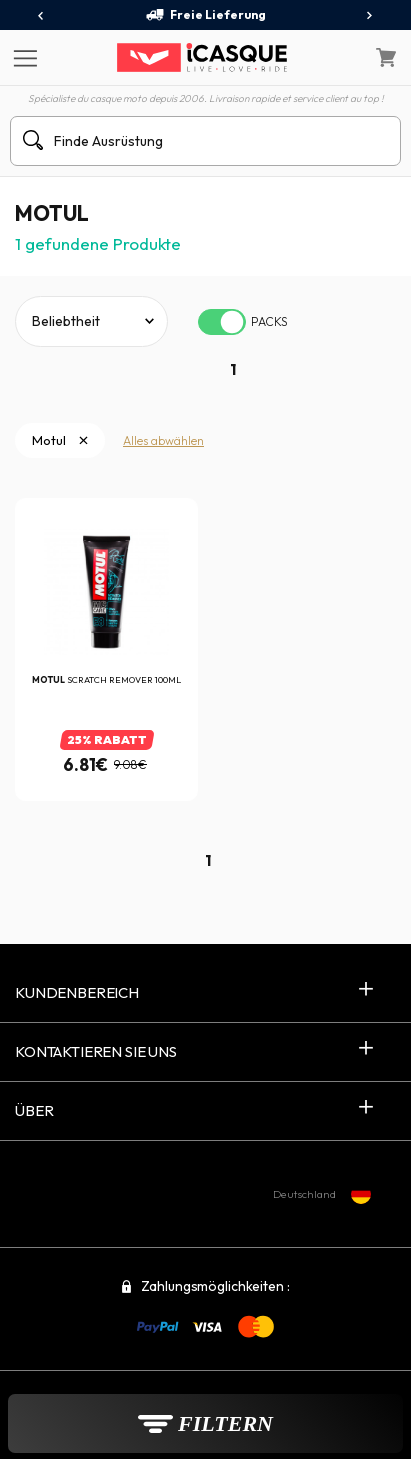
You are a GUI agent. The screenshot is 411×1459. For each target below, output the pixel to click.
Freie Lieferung (205, 15)
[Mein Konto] (343, 58)
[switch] (222, 322)
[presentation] (41, 16)
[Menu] (22, 57)
